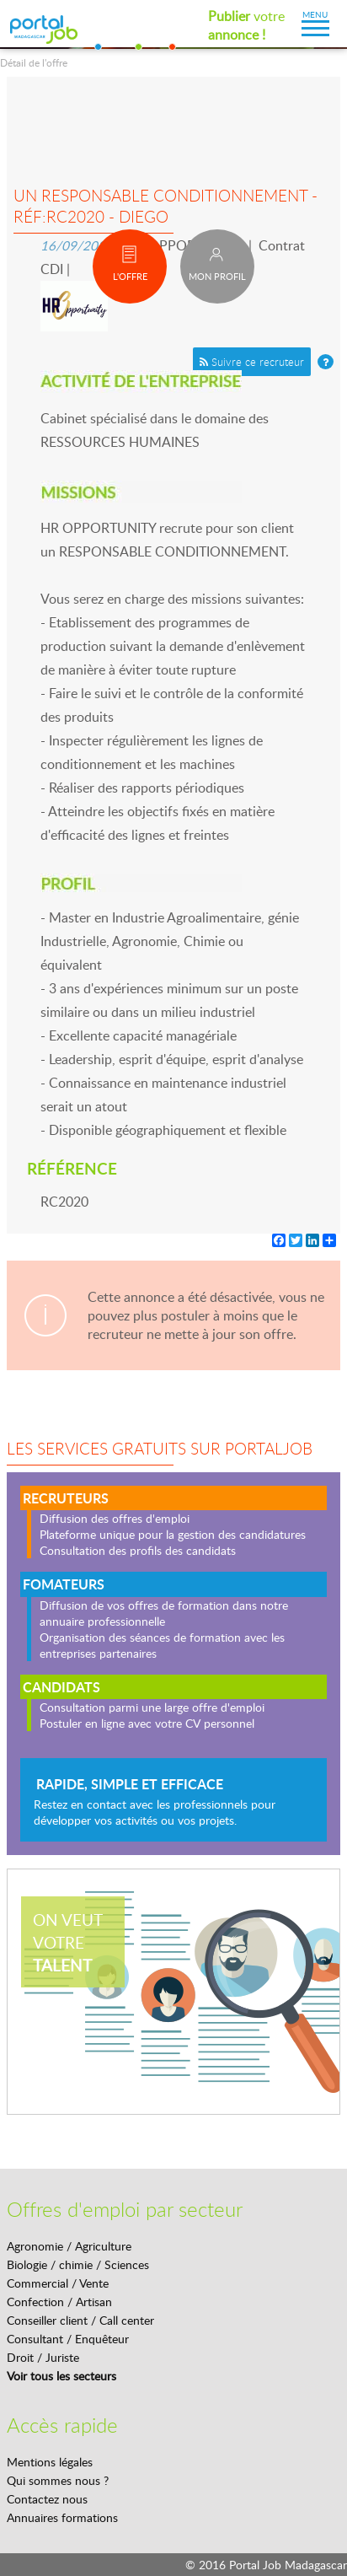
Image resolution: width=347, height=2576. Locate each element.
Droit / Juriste (43, 2357)
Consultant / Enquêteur (68, 2339)
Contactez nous (47, 2499)
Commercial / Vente (58, 2283)
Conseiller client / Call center (80, 2320)
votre (246, 25)
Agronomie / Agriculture (69, 2246)
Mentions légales (50, 2462)
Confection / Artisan (59, 2302)
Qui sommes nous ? (58, 2480)
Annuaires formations (62, 2517)
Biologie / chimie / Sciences (78, 2264)
